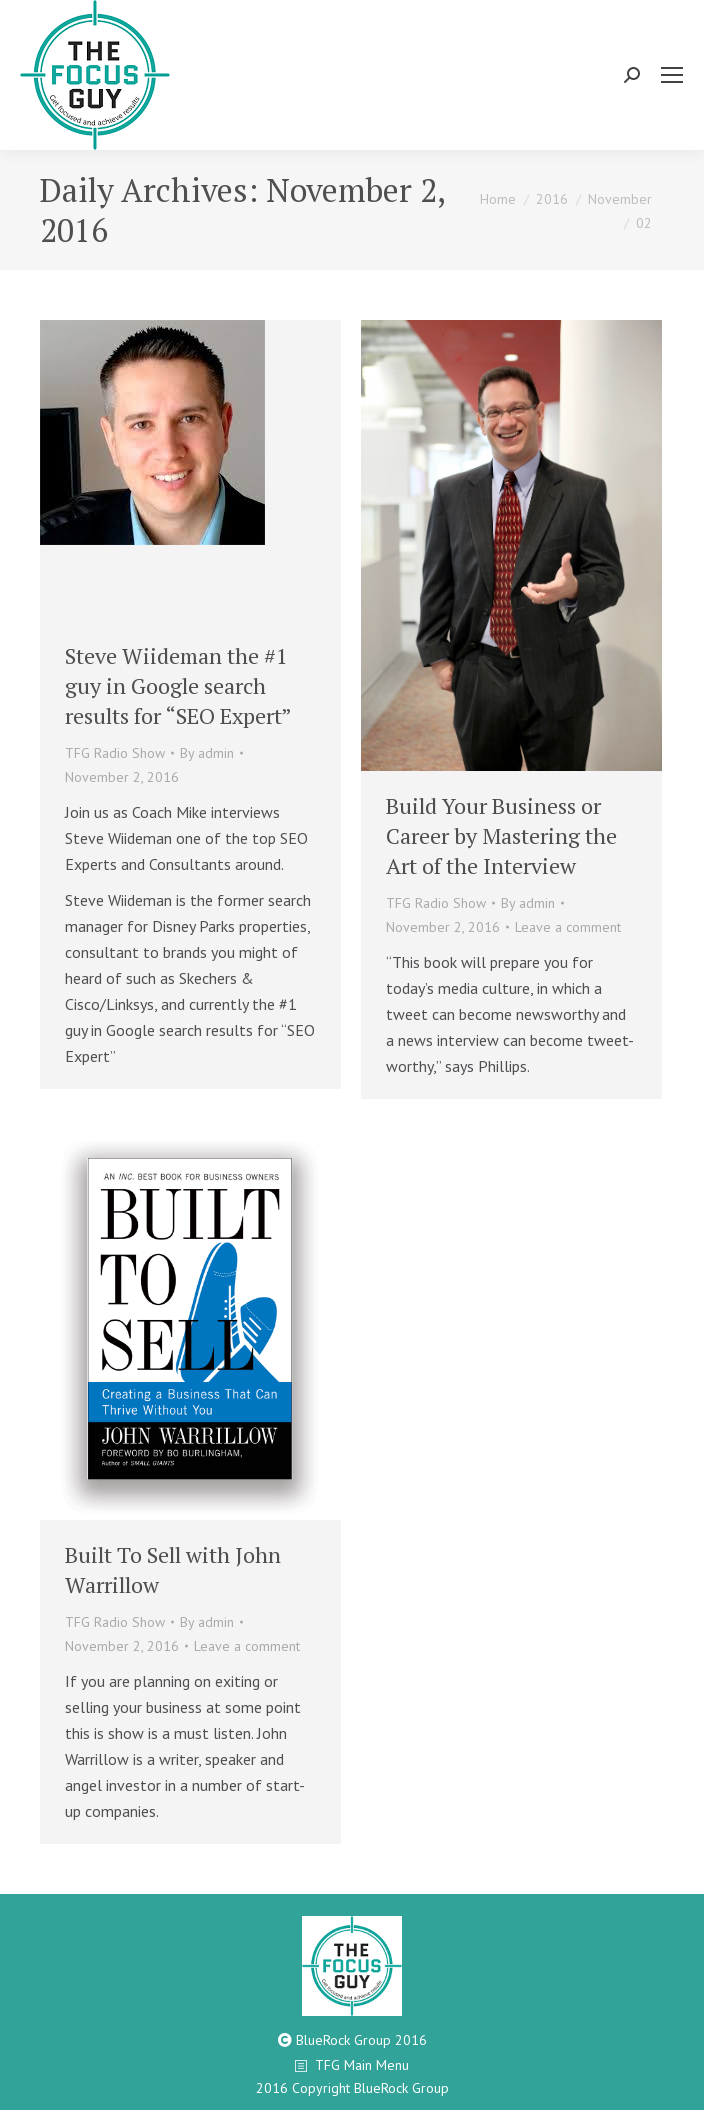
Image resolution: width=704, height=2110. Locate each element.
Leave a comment (568, 927)
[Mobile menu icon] (672, 75)
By (207, 753)
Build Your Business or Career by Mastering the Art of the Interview (501, 835)
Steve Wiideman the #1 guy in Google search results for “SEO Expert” (178, 685)
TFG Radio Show (115, 753)
